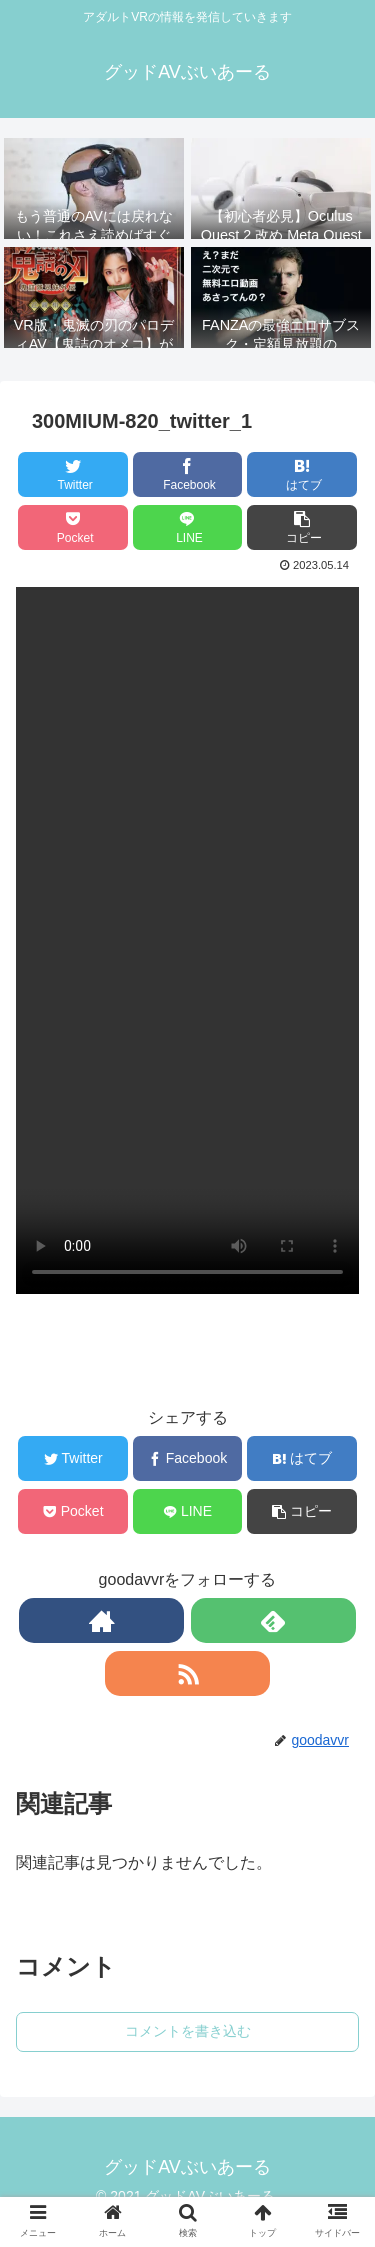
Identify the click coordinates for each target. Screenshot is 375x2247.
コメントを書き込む (188, 2031)
